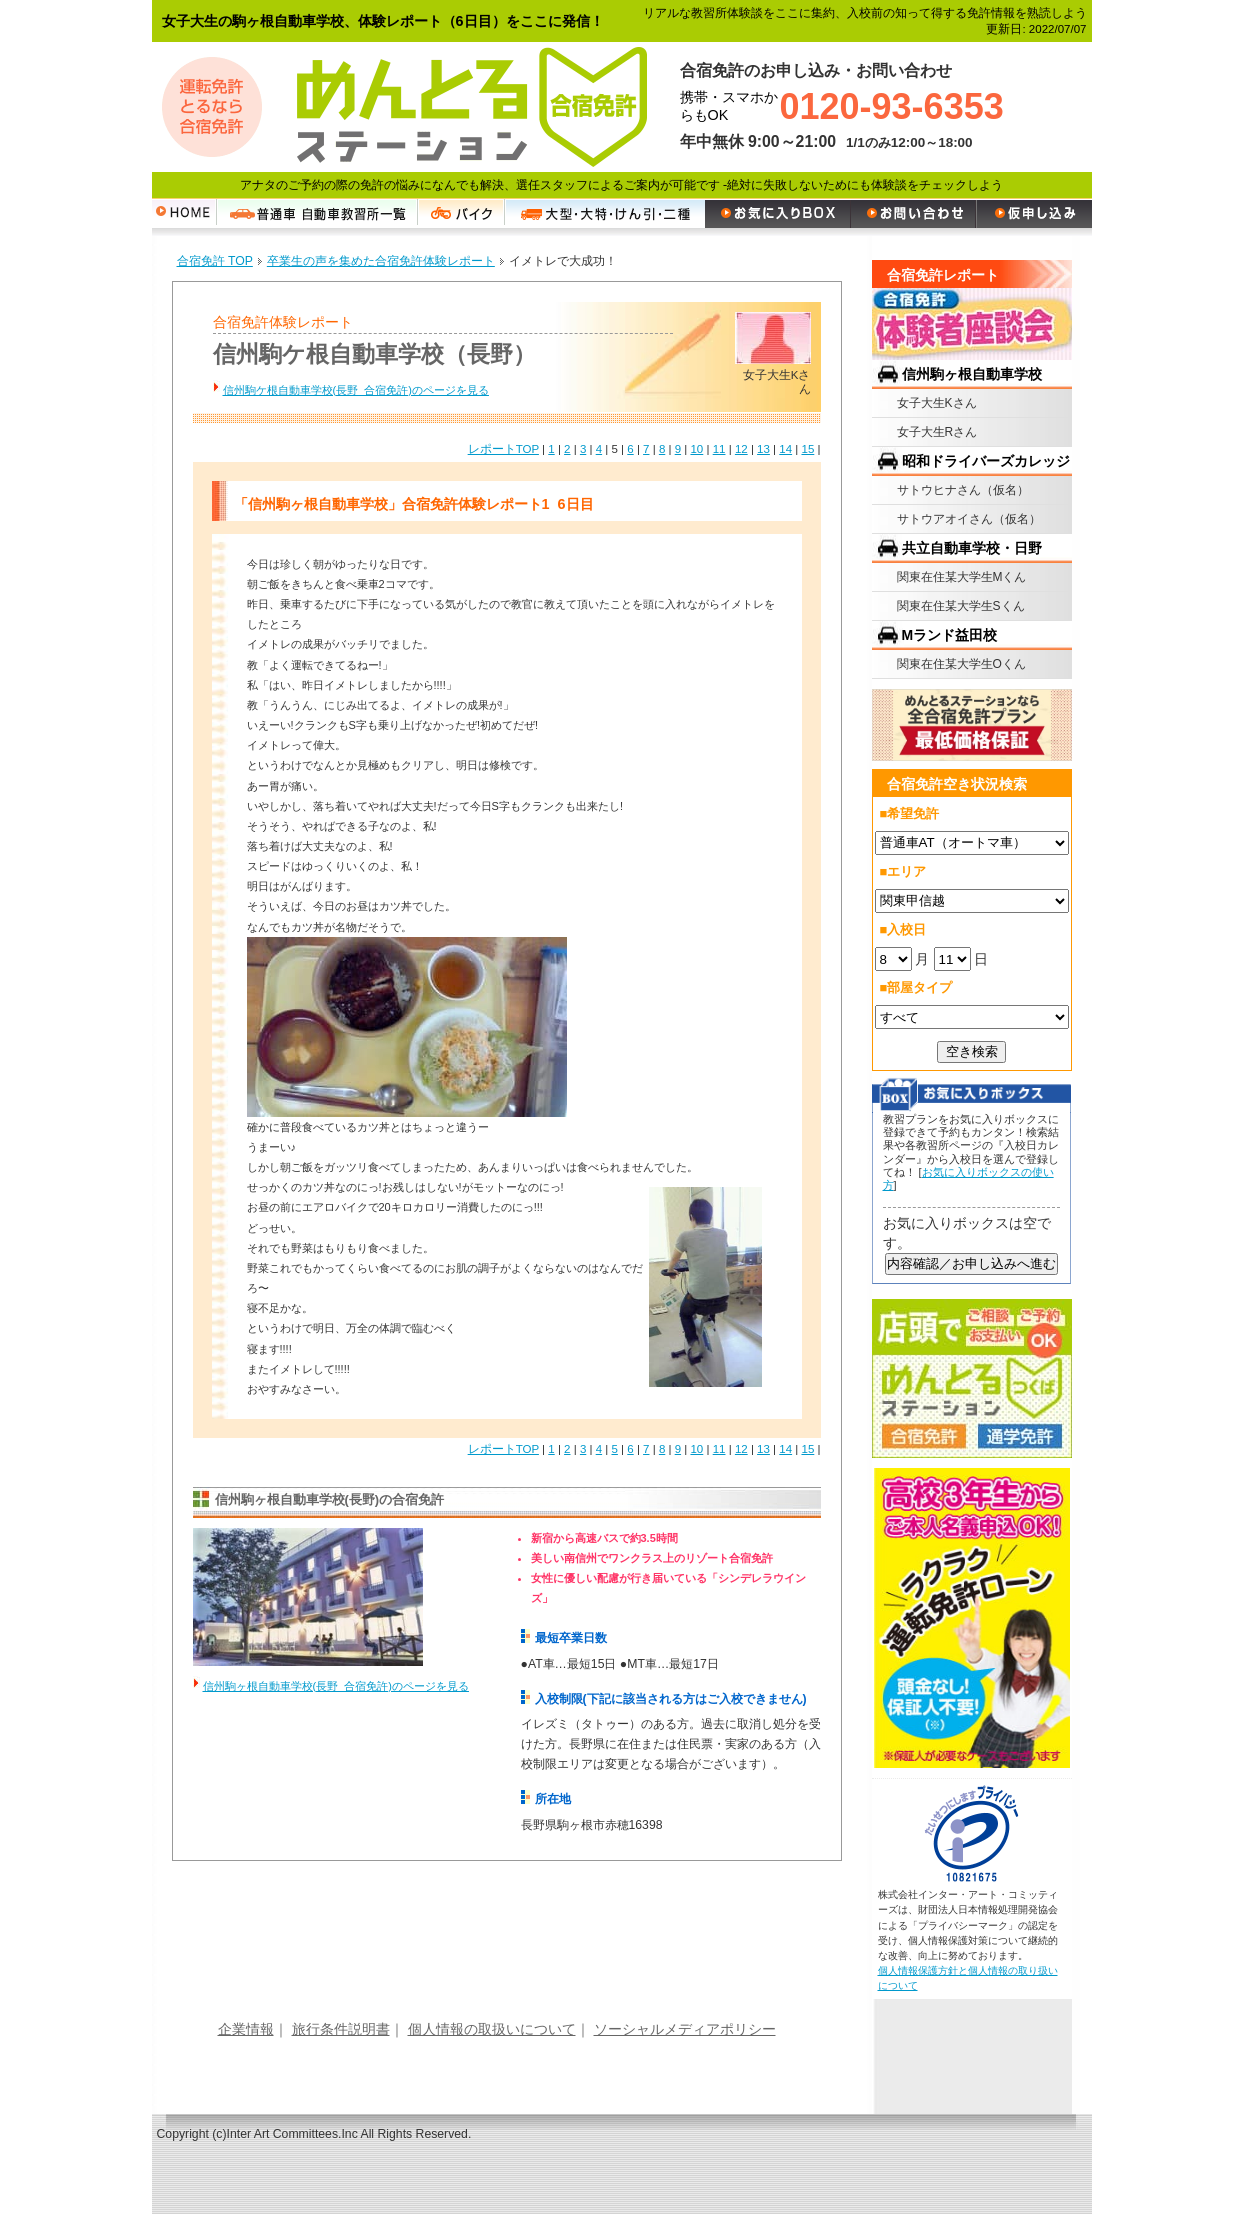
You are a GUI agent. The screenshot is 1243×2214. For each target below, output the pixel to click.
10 (696, 449)
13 (763, 449)
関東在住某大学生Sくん (961, 606)
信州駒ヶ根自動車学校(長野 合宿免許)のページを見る (336, 1686)
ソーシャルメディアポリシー (685, 2029)
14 (785, 449)
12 (741, 449)
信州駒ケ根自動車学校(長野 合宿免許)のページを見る (356, 390)
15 (807, 449)
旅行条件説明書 (341, 2029)
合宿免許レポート (943, 275)
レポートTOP (503, 449)
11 (719, 449)
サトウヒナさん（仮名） (963, 490)
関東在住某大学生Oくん (961, 664)
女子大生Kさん (937, 403)
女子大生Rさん (937, 432)
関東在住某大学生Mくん (962, 577)
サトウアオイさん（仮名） (969, 519)
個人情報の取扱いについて (492, 2029)
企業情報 (246, 2029)
